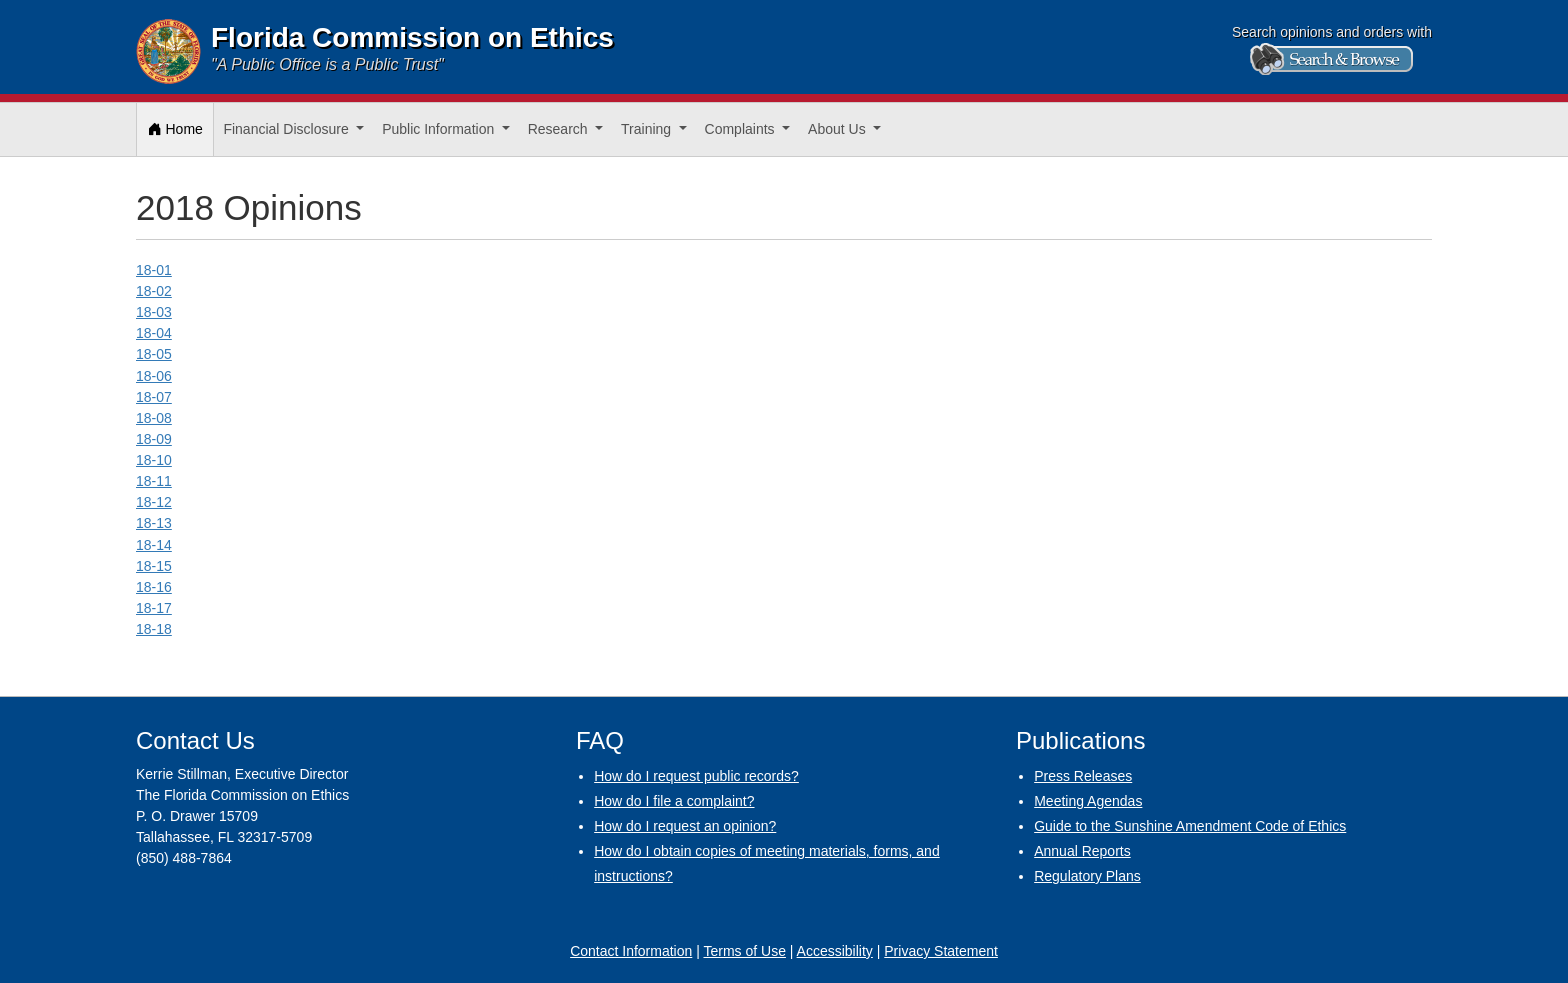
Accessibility (835, 951)
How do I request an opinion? (685, 826)
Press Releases (1083, 776)
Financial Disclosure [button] (287, 129)
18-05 (154, 354)
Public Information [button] (440, 129)
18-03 (154, 312)
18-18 (154, 629)
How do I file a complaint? (674, 801)
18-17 (154, 608)
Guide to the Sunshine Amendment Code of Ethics (1190, 826)
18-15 (154, 566)
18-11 (154, 481)
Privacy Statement (941, 951)
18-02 (154, 291)
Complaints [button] (742, 129)
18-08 (154, 418)
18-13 (154, 523)
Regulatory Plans (1087, 876)
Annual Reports (1082, 851)
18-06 (154, 376)
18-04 (154, 333)
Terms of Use (744, 951)
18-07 (154, 397)
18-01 (154, 270)
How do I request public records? (696, 776)
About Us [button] (838, 129)
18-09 (154, 439)
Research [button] (560, 129)
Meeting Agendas (1088, 801)
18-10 (154, 460)
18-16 (154, 587)
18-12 (154, 502)
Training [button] (648, 129)
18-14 (154, 545)
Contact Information (631, 951)
